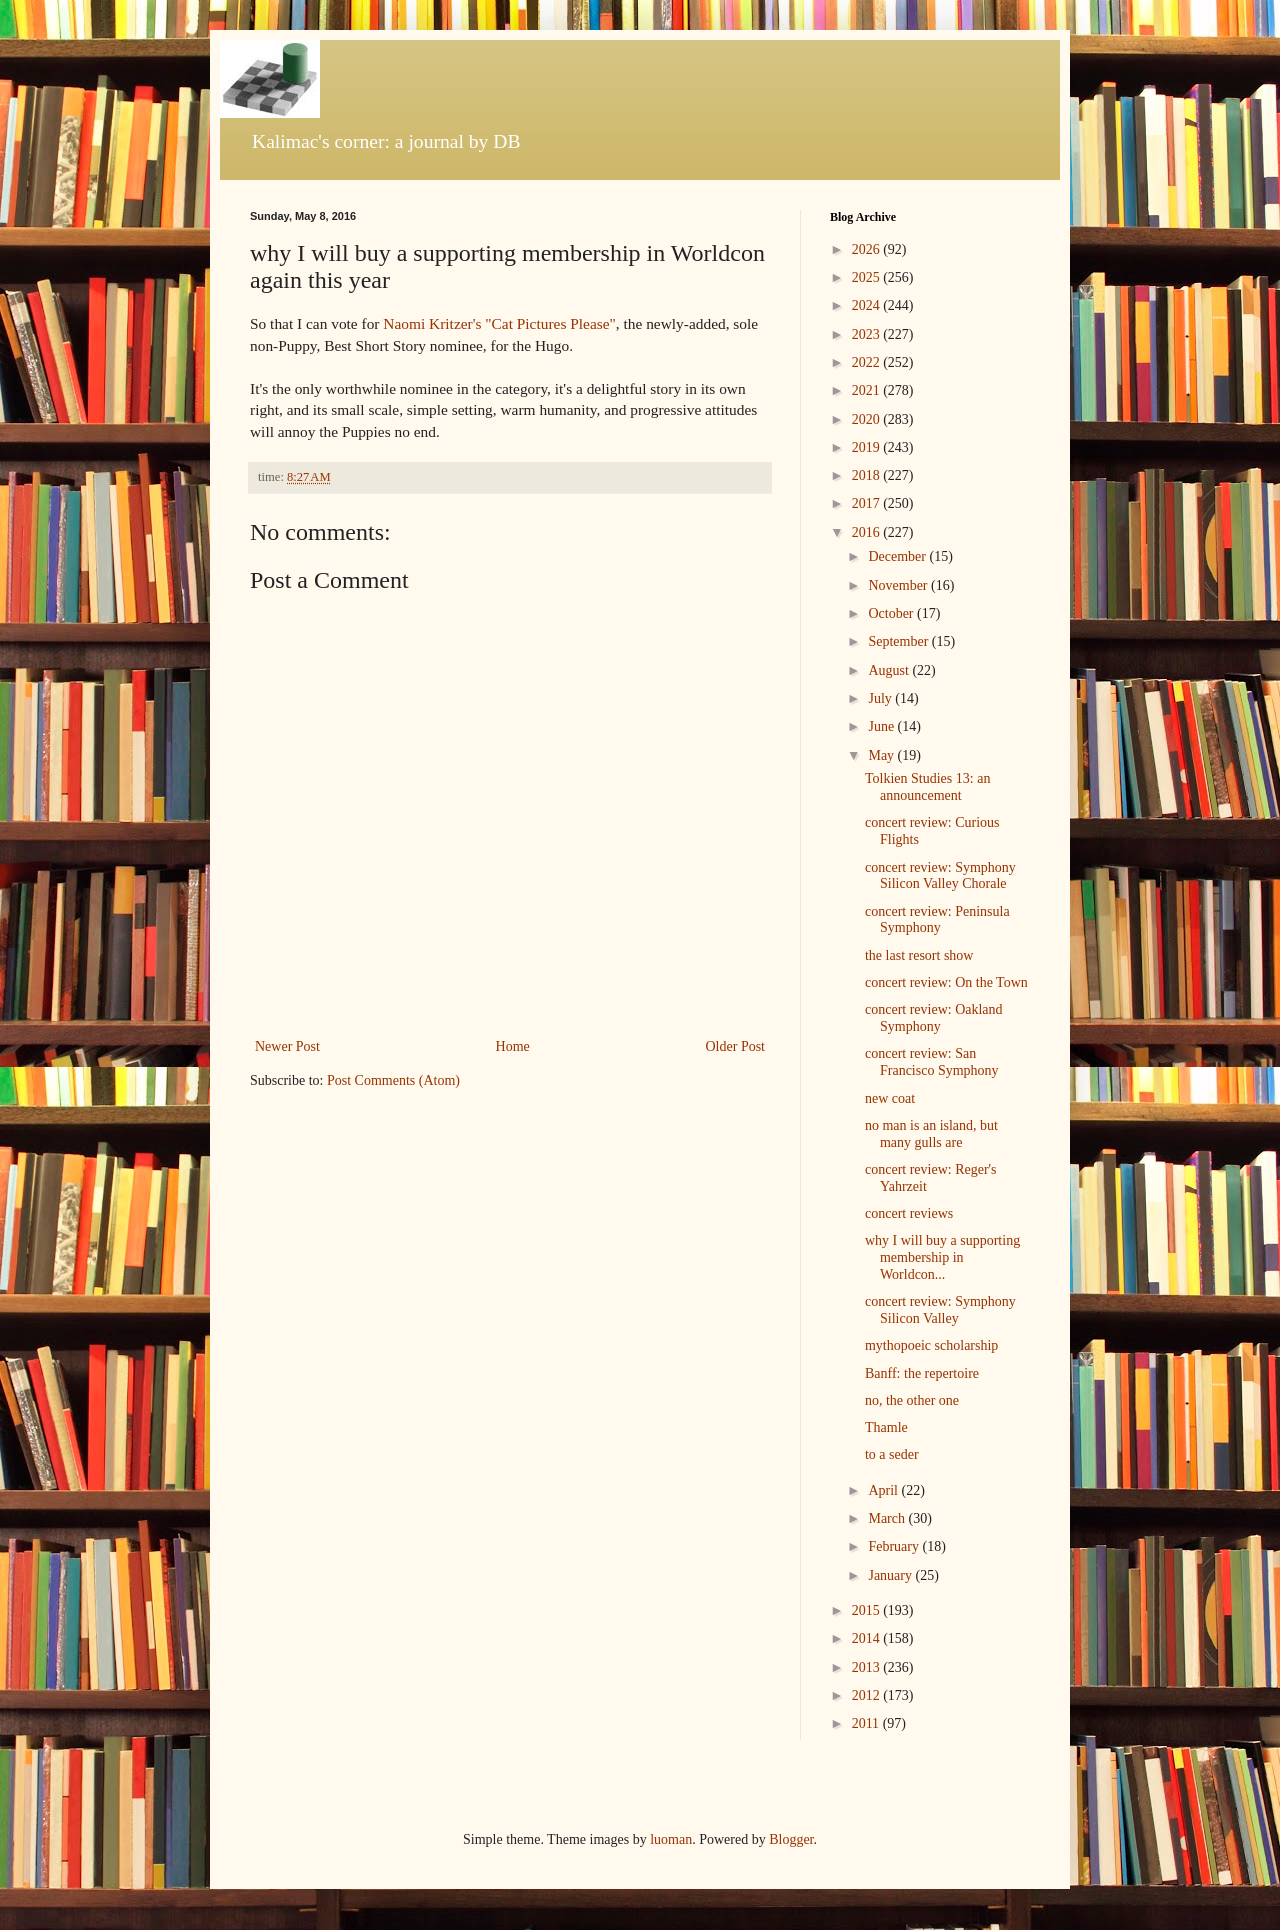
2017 (868, 503)
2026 (868, 249)
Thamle (886, 1427)
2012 (868, 1695)
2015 (868, 1610)
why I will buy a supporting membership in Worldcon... (942, 1257)
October (892, 613)
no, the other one (912, 1400)
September (899, 641)
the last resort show (919, 955)
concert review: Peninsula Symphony (937, 920)
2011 (867, 1723)
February (895, 1546)
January (891, 1575)
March (888, 1518)
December (898, 556)
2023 (868, 334)
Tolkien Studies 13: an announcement (927, 787)
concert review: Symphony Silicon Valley (940, 1310)
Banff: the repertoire (922, 1373)
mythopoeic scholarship (931, 1345)
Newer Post (287, 1046)
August (890, 670)
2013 (868, 1667)
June (882, 726)
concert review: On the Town (946, 982)
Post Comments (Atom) (393, 1080)
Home (513, 1046)
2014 (868, 1638)
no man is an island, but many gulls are (931, 1134)
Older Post (736, 1046)
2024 (868, 305)
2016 (868, 532)
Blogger (791, 1839)
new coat (890, 1098)
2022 (868, 362)
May (882, 755)
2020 (868, 419)
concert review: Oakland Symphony (934, 1018)
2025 (868, 277)
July (881, 698)
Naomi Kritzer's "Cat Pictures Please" (499, 323)
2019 (868, 447)
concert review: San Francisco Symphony (932, 1062)
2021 (868, 390)
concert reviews (909, 1213)
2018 (868, 475)
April (884, 1490)
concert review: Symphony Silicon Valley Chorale (940, 876)
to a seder (892, 1454)
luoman (671, 1839)
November (899, 585)
